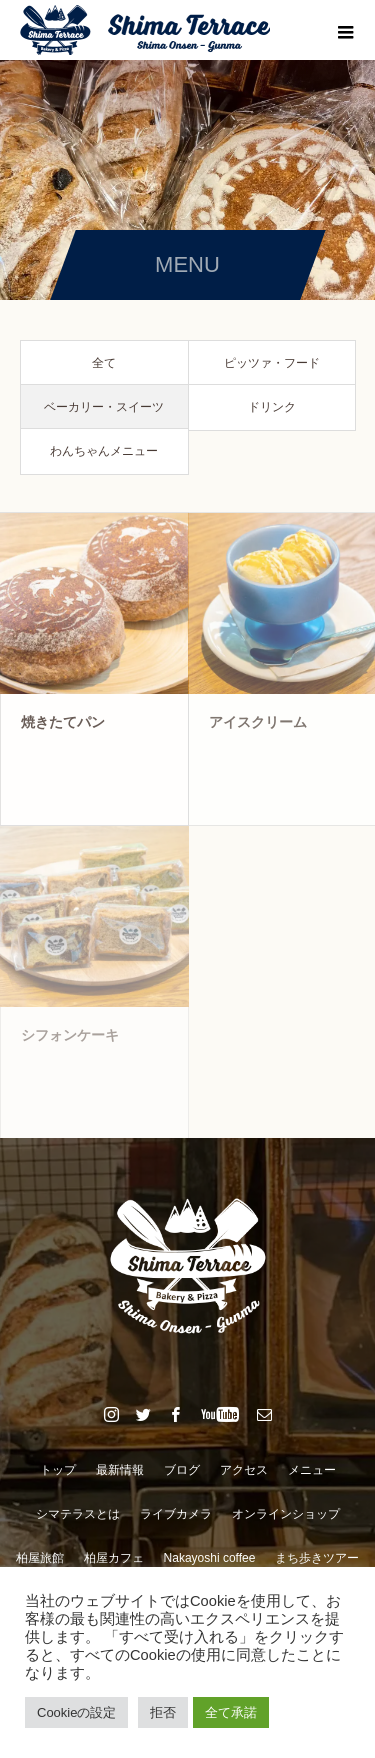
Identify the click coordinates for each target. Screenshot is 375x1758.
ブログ (182, 1470)
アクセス (244, 1470)
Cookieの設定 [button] (76, 1712)
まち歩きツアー (317, 1558)
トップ (58, 1470)
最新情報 (120, 1470)
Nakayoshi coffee (210, 1558)
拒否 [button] (163, 1712)
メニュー (312, 1470)
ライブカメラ (176, 1514)
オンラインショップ (286, 1514)
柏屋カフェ (114, 1558)
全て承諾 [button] (231, 1712)
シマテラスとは (78, 1514)
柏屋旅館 (40, 1558)
